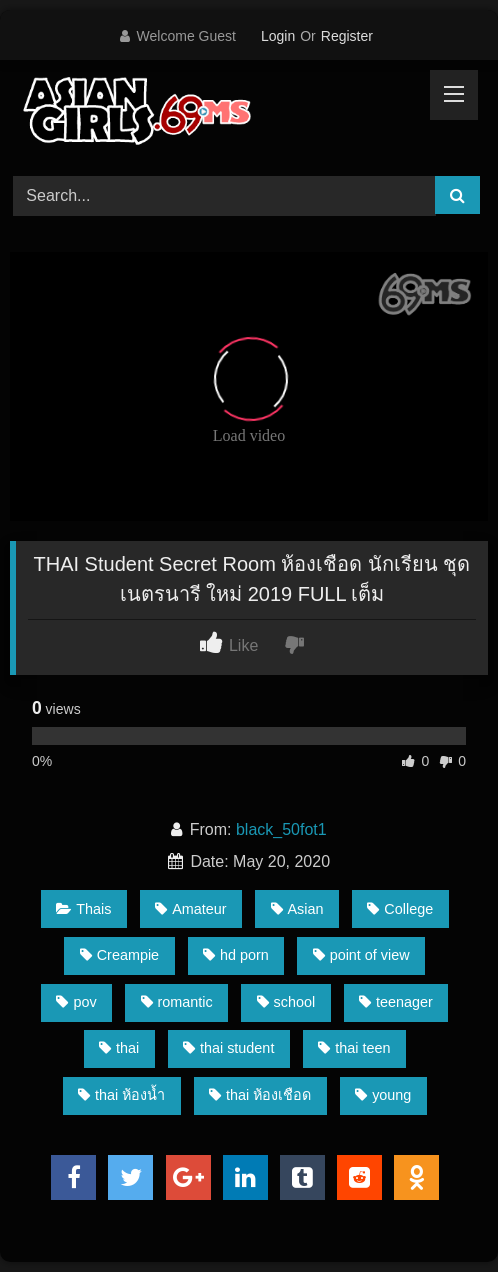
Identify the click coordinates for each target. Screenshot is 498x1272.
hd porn (236, 955)
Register (347, 36)
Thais (83, 909)
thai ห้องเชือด (260, 1095)
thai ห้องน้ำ (121, 1095)
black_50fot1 (281, 829)
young (383, 1095)
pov (76, 1002)
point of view (361, 955)
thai (119, 1048)
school (286, 1002)
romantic (177, 1002)
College (400, 909)
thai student (228, 1048)
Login (278, 36)
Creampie (119, 955)
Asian (297, 909)
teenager (396, 1002)
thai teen (354, 1048)
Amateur (190, 909)
